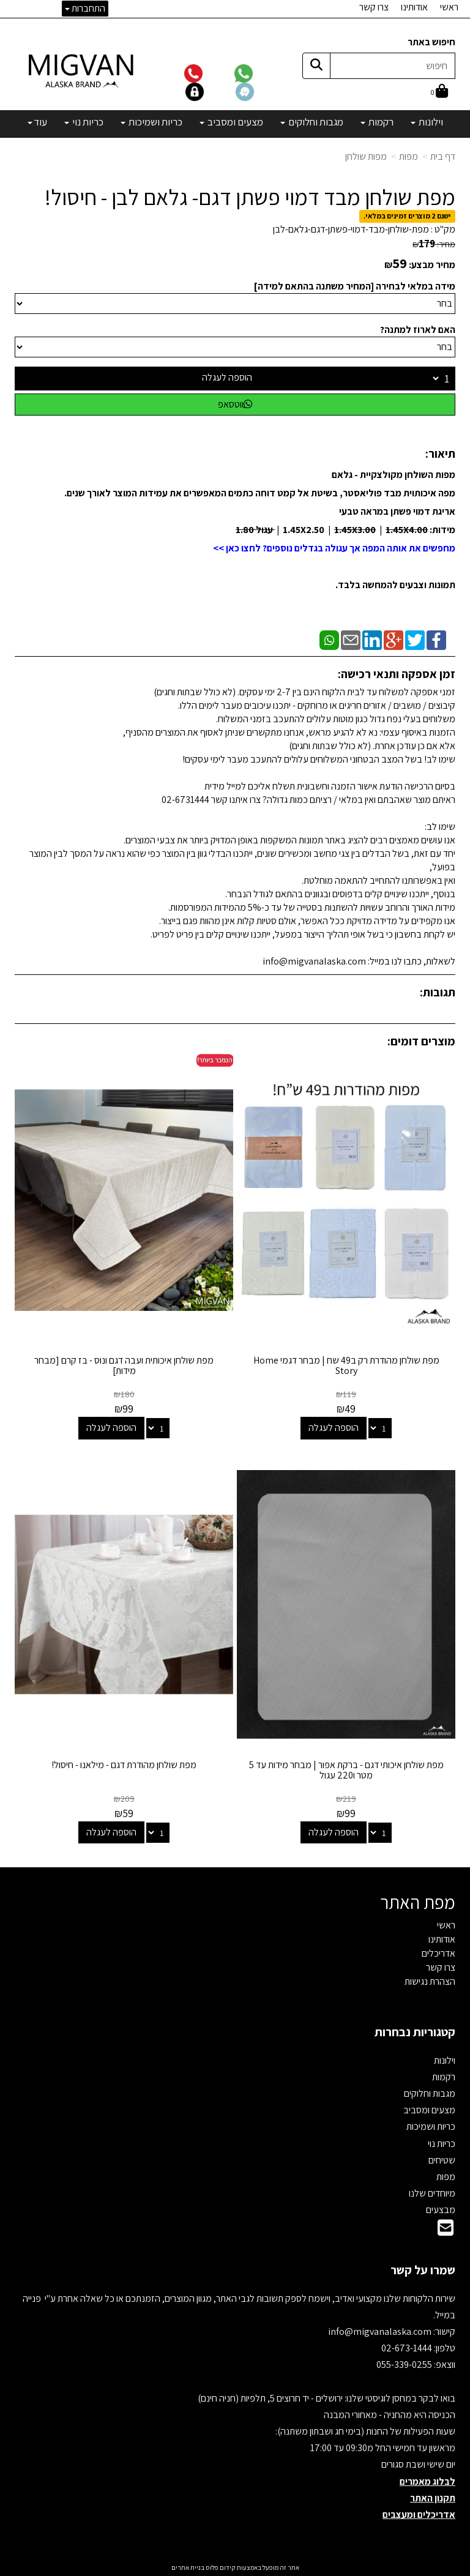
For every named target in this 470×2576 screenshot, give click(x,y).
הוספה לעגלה (227, 377)
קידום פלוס (220, 2567)
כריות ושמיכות (430, 2126)
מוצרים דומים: (421, 1041)
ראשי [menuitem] (449, 7)
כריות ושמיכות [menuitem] (151, 122)
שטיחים (441, 2160)
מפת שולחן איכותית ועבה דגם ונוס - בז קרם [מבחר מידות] (124, 1366)
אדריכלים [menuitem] (438, 1953)
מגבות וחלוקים (429, 2093)
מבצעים (440, 2209)
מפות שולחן (366, 156)
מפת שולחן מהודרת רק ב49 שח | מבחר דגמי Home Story (346, 1366)
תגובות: (437, 992)
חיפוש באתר (431, 41)
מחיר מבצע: (432, 264)
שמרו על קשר (422, 2270)
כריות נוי (441, 2143)
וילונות (444, 2060)
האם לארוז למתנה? (417, 329)
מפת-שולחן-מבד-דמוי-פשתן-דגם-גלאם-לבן (351, 229)
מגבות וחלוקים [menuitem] (311, 122)
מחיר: (433, 244)
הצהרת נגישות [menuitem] (430, 1981)
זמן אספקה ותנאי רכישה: (396, 674)
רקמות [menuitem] (377, 122)
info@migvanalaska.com (380, 2331)
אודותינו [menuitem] (414, 7)
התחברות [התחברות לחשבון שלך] (85, 8)
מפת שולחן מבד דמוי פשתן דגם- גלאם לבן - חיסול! (250, 197)
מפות (408, 156)
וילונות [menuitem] (427, 122)
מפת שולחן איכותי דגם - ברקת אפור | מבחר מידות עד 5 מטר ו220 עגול (346, 1770)
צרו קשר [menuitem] (374, 7)
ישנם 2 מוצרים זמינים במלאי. (407, 216)
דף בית (442, 156)
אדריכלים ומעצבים (418, 2514)
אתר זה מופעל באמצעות (235, 2567)
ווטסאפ (235, 404)
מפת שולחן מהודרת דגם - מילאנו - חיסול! (123, 1764)
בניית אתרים (187, 2567)
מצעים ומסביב (429, 2110)
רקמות (443, 2076)
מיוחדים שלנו (432, 2193)
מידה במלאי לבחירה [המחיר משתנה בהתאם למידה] (354, 286)
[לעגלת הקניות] (439, 92)
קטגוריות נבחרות (415, 2032)
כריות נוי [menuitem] (83, 122)
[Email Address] (445, 2231)
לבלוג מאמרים (427, 2481)
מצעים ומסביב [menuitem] (231, 122)
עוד (37, 122)
